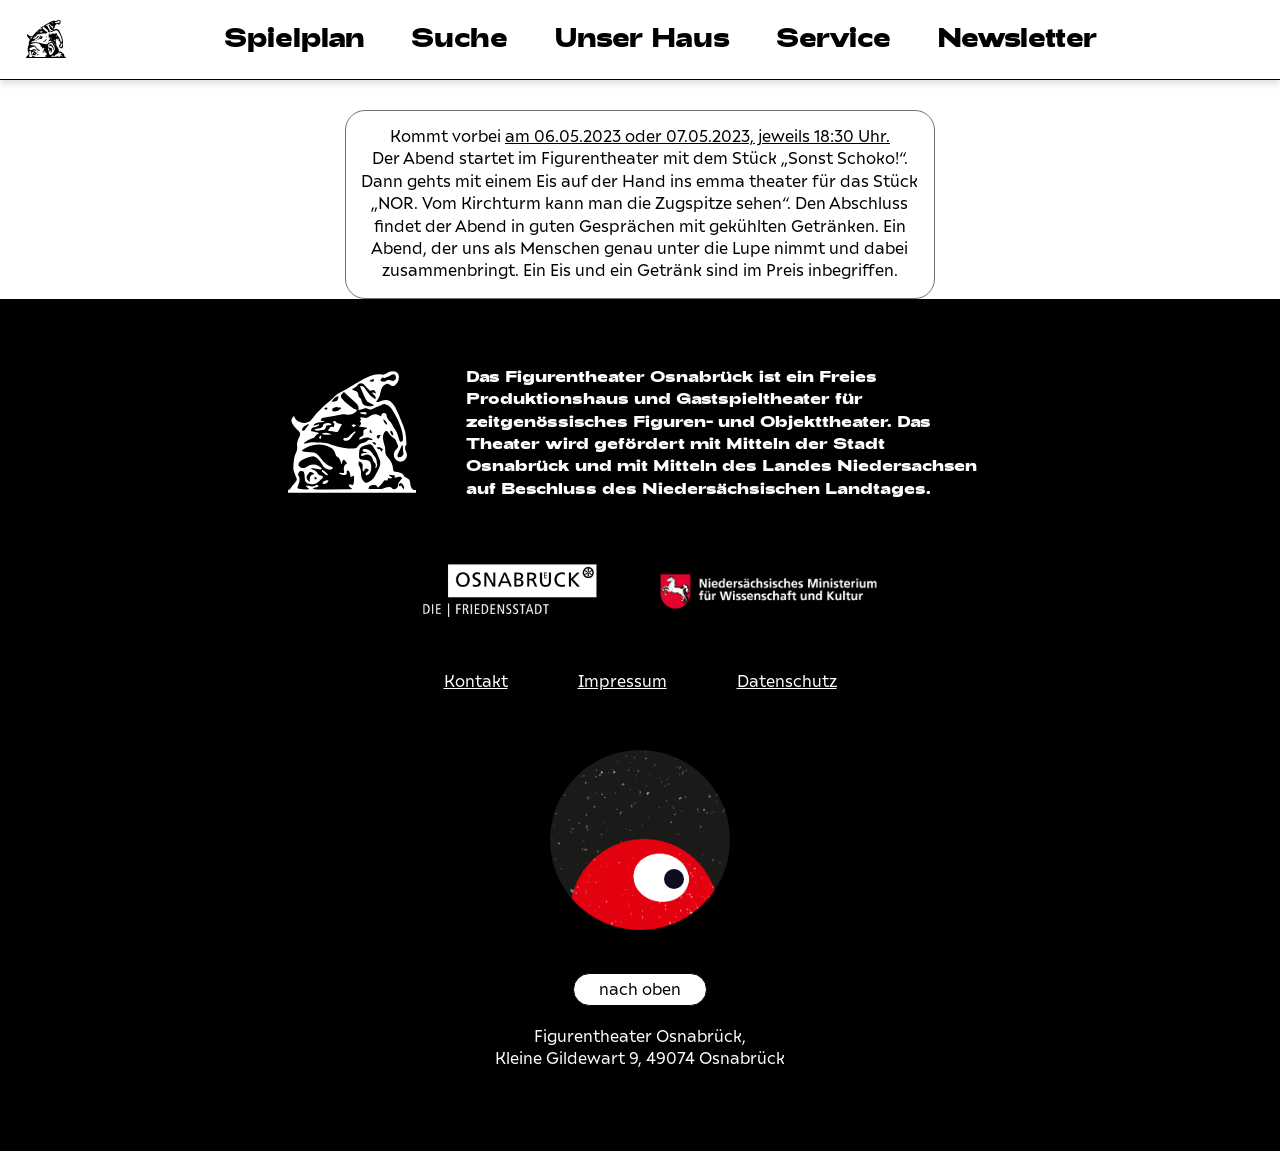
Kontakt (476, 681)
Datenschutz (787, 681)
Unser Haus (642, 36)
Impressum (622, 681)
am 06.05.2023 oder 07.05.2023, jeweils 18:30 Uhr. (697, 136)
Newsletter (1017, 36)
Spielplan (294, 36)
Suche (459, 36)
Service (833, 36)
